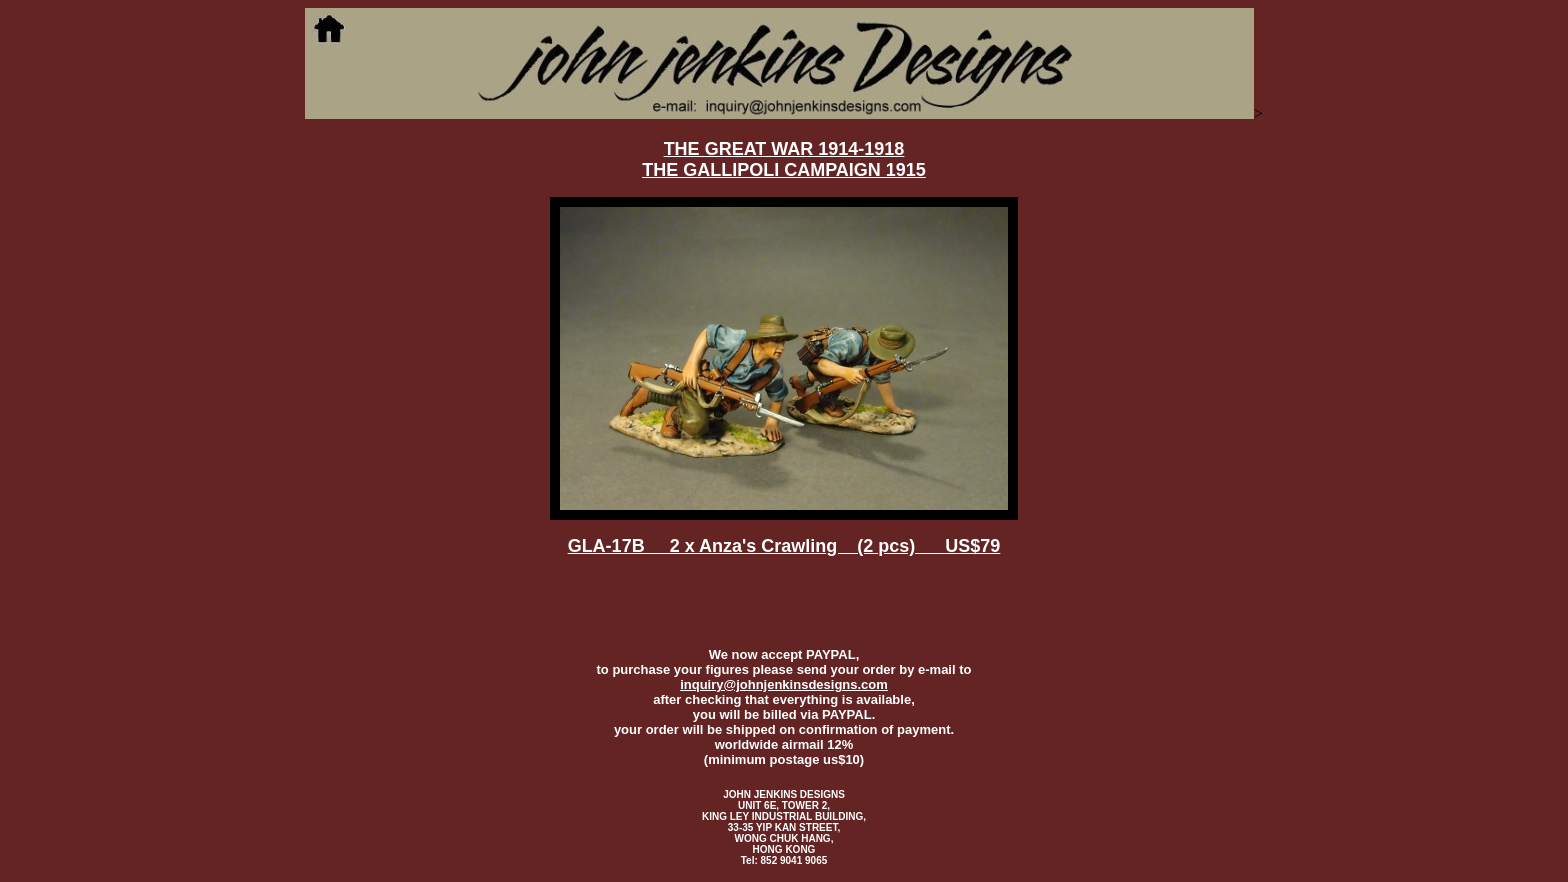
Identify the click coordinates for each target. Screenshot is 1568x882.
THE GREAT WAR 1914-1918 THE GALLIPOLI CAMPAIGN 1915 (784, 159)
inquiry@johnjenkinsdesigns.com (784, 684)
